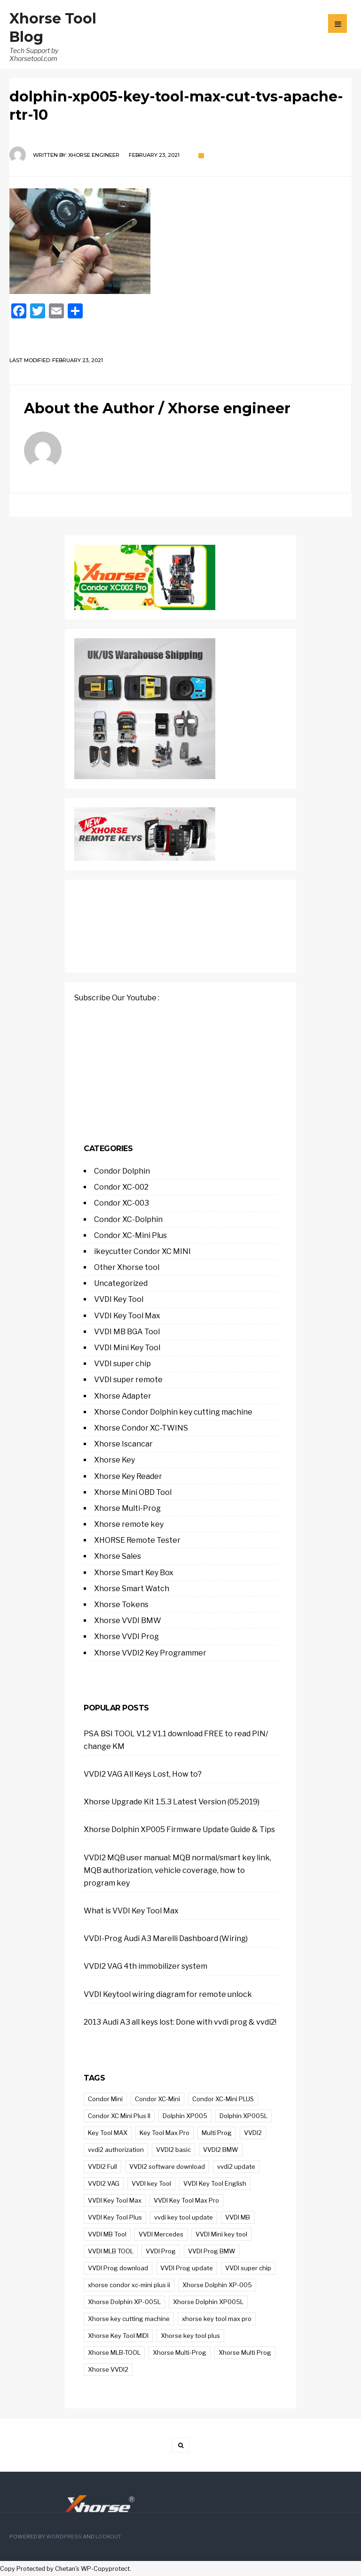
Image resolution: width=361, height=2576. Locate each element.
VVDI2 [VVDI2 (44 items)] (253, 2132)
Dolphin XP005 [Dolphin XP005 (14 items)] (185, 2116)
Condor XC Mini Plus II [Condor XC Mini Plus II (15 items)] (119, 2116)
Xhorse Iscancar (123, 1443)
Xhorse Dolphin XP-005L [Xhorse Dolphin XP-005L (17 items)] (124, 2301)
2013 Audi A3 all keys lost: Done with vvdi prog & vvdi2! (180, 2022)
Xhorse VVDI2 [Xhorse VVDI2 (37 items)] (108, 2369)
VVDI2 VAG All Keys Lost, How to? (143, 1774)
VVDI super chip (122, 1363)
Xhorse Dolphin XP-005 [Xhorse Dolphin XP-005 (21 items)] (217, 2285)
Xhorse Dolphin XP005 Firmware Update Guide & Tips (179, 1829)
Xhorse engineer (93, 155)
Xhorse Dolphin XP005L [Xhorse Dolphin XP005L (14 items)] (208, 2301)
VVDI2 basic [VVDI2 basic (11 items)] (173, 2149)
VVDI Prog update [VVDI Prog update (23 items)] (186, 2268)
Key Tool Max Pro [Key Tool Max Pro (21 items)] (164, 2132)
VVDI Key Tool (118, 1299)
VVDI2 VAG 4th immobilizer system (145, 1966)
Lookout (107, 2536)
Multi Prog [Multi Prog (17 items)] (217, 2132)
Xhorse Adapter (122, 1396)
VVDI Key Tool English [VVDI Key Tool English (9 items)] (214, 2183)
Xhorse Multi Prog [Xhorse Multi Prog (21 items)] (245, 2352)
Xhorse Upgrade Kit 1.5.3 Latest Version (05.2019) (171, 1801)
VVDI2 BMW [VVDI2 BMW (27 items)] (220, 2149)
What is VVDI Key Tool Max (131, 1910)
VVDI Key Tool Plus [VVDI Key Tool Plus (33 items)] (115, 2217)
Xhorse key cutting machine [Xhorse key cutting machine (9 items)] (129, 2318)
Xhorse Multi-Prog (127, 1508)
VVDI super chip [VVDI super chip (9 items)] (248, 2268)
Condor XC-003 (121, 1203)
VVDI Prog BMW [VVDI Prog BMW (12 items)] (211, 2251)
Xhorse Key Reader (128, 1476)
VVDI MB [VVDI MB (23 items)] (237, 2217)
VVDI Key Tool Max (127, 1315)
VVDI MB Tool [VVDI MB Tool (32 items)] (107, 2234)
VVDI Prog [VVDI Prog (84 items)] (161, 2251)
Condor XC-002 (121, 1187)
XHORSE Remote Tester (137, 1540)
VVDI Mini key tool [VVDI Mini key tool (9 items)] (221, 2234)
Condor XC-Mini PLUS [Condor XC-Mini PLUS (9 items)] (223, 2099)
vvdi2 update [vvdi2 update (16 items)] (236, 2166)
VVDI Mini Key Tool (127, 1347)
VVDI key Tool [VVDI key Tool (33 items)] (151, 2183)
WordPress (64, 2536)
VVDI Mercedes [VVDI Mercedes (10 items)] (161, 2234)
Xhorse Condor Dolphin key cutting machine (173, 1412)
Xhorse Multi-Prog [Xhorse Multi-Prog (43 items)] (179, 2352)
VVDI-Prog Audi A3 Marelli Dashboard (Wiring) (166, 1938)
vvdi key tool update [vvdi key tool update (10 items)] (183, 2217)
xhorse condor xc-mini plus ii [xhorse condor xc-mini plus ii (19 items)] (129, 2285)
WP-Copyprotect (105, 2568)
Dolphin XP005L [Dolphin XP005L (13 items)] (243, 2116)
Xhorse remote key (129, 1524)
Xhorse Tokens (121, 1604)
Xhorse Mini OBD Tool (133, 1492)
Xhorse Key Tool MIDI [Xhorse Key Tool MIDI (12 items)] (118, 2335)
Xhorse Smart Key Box (133, 1572)
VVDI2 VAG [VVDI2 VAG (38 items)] (103, 2183)
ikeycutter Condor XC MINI (142, 1251)
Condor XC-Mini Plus (130, 1235)
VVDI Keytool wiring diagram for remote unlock (168, 1994)
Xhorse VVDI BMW (127, 1620)
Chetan (65, 2568)
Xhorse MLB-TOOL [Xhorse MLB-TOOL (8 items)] (114, 2352)
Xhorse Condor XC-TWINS (141, 1427)
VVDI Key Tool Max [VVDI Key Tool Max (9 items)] (114, 2200)
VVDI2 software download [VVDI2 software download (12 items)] (167, 2166)
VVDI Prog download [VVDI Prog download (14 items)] (118, 2268)
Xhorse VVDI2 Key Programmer (150, 1652)
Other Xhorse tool (126, 1267)
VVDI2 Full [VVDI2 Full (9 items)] (102, 2166)
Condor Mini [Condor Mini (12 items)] (105, 2099)
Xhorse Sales (117, 1556)
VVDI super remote (128, 1379)
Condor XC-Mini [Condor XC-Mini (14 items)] (157, 2099)
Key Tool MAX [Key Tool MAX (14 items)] (107, 2132)
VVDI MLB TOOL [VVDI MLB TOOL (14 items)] (110, 2251)
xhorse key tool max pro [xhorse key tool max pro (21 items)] (216, 2318)
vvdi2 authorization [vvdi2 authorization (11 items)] (116, 2149)
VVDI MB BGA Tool (127, 1331)
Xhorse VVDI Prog (126, 1636)
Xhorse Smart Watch (131, 1588)
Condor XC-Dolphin (128, 1219)
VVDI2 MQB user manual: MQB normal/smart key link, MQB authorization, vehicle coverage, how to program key (177, 1870)
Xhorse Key (114, 1459)
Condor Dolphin (122, 1171)
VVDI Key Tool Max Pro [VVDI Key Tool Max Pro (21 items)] (186, 2200)
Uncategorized (121, 1283)
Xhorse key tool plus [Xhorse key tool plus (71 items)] (190, 2335)
